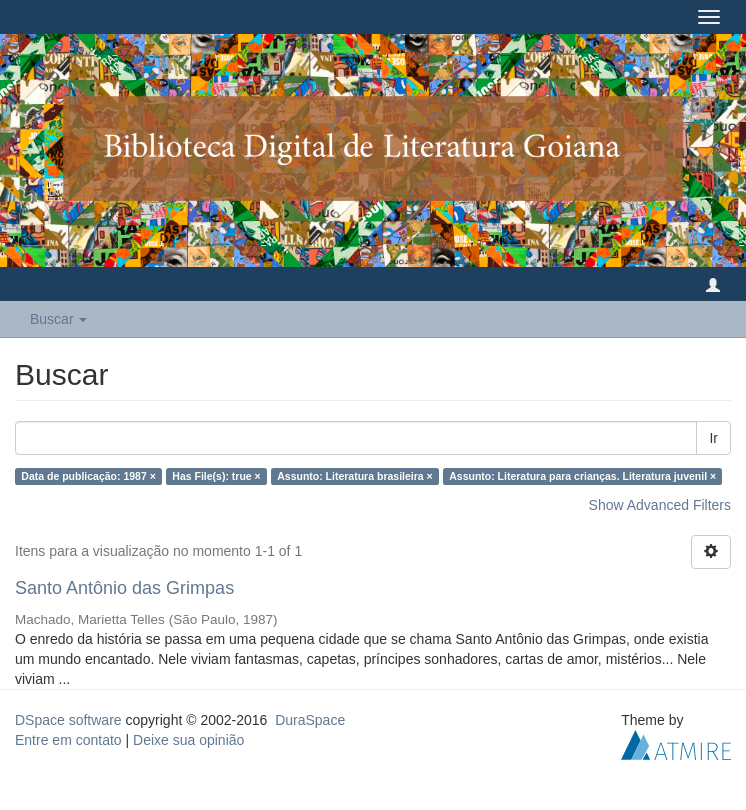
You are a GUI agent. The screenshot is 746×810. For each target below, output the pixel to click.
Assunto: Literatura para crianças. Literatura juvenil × (582, 476)
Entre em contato (68, 740)
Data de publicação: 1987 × (88, 476)
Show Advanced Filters (660, 505)
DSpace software (68, 720)
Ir (713, 438)
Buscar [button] (58, 319)
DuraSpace (310, 720)
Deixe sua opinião (188, 740)
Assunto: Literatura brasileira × (355, 476)
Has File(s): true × (216, 476)
